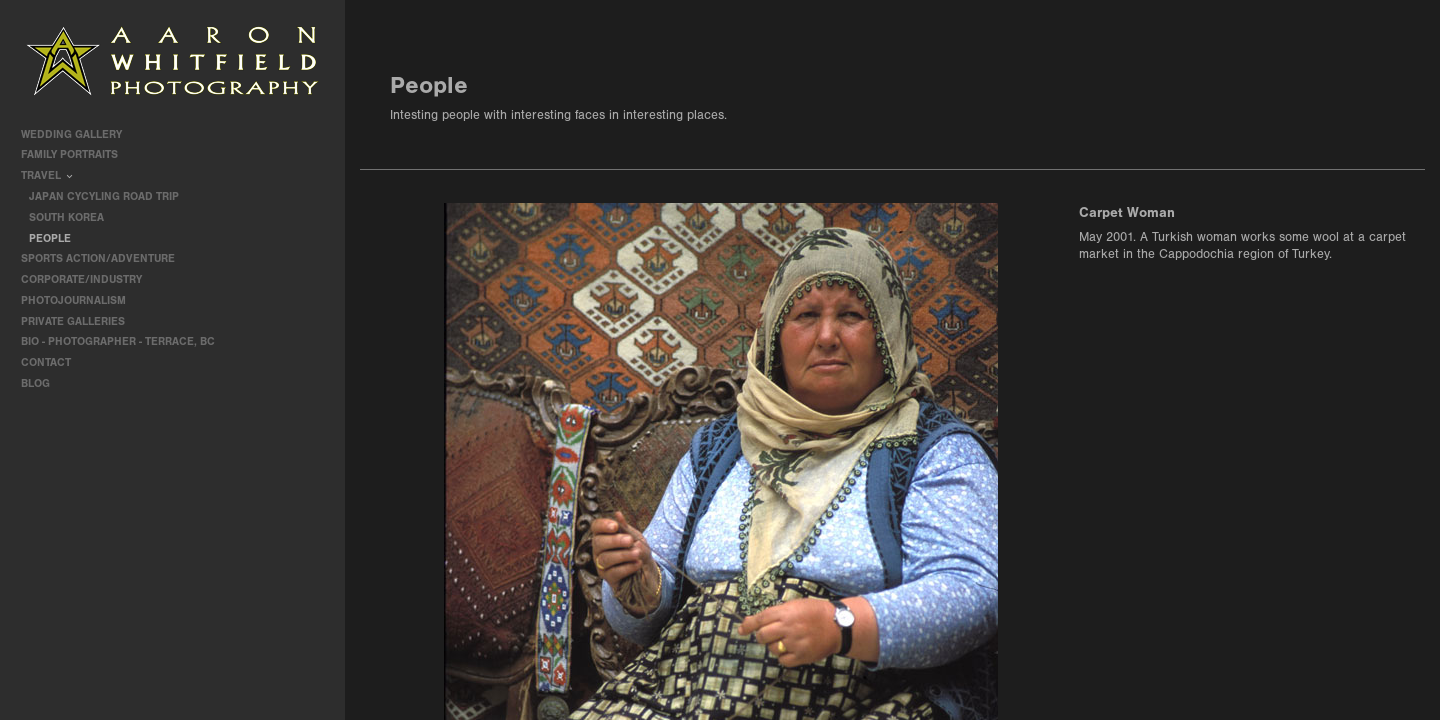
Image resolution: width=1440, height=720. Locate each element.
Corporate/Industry (88, 279)
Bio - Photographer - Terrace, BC (118, 341)
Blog (35, 383)
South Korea (66, 217)
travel (48, 175)
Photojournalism (80, 300)
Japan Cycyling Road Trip (104, 196)
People (50, 238)
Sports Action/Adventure (105, 258)
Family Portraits (76, 154)
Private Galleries (73, 321)
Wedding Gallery (78, 134)
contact (46, 362)
